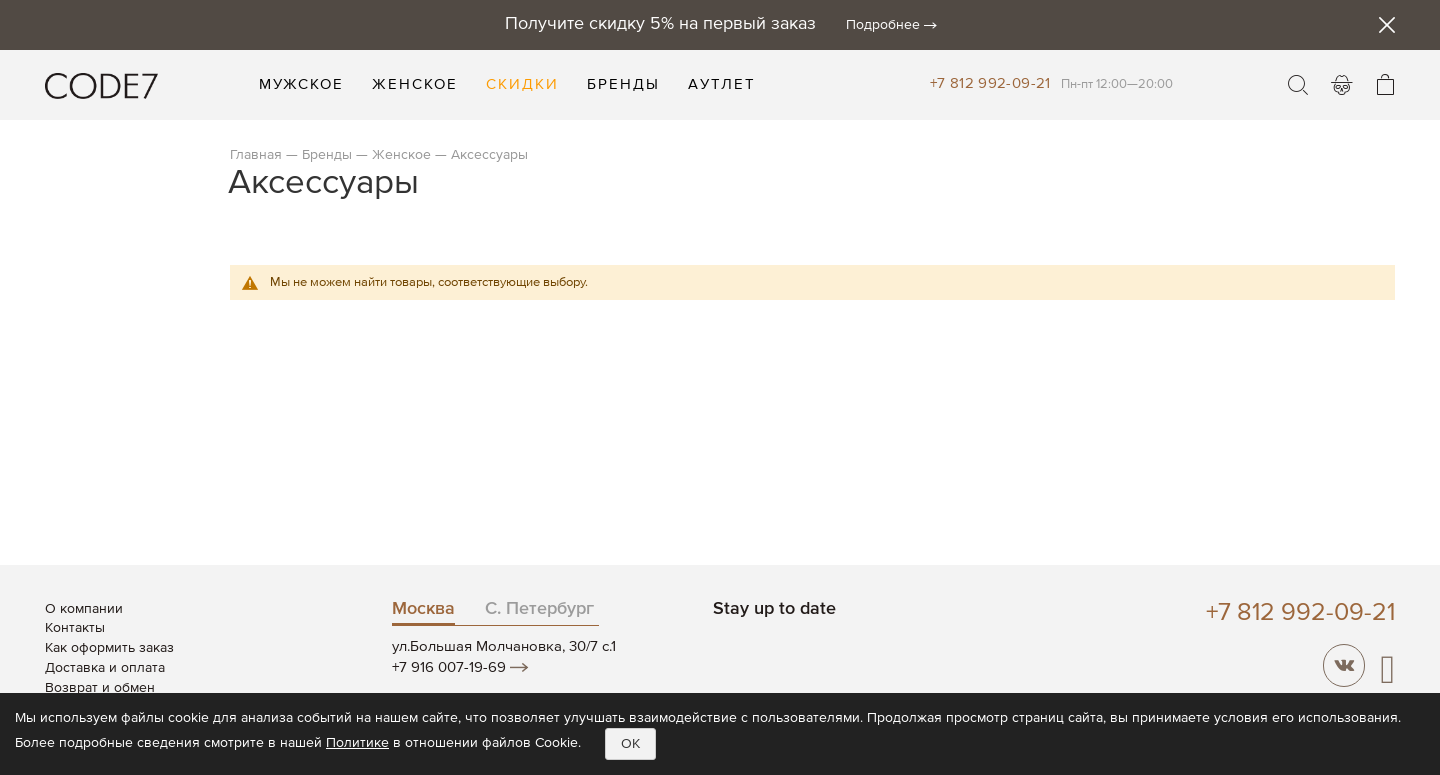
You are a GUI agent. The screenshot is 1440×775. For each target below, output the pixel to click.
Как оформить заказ (109, 648)
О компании (84, 609)
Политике (357, 743)
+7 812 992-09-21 (990, 83)
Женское (401, 155)
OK (630, 744)
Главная (256, 155)
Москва (423, 609)
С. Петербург (539, 609)
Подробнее (883, 25)
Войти (1342, 85)
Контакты (75, 628)
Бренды (327, 155)
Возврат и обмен (100, 688)
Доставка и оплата (105, 668)
